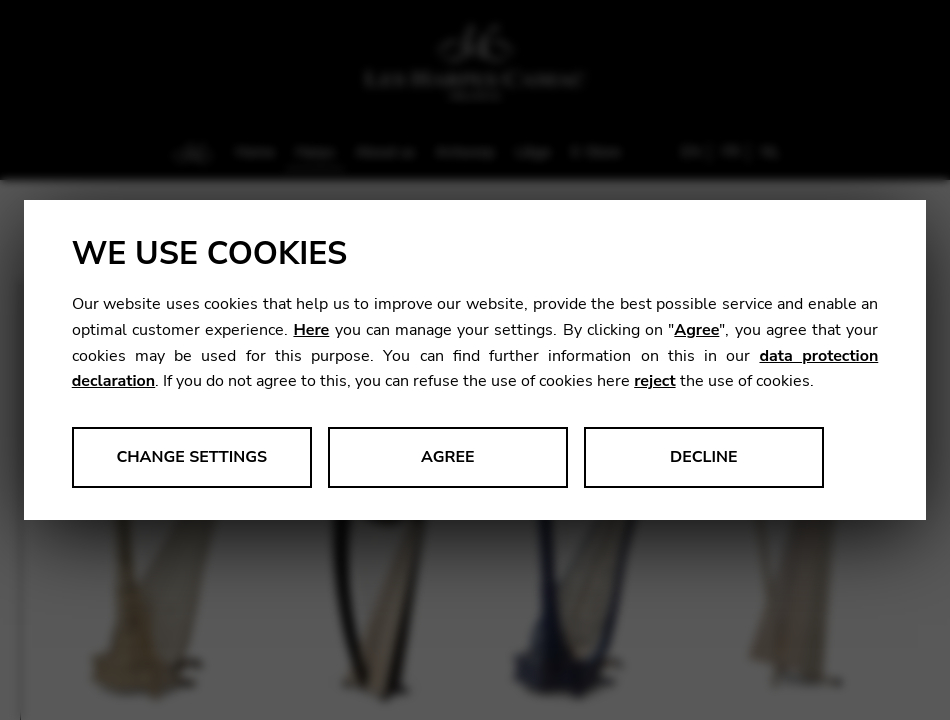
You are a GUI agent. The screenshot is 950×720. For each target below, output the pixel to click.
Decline (704, 457)
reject (654, 381)
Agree (696, 330)
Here (311, 330)
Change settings (191, 457)
